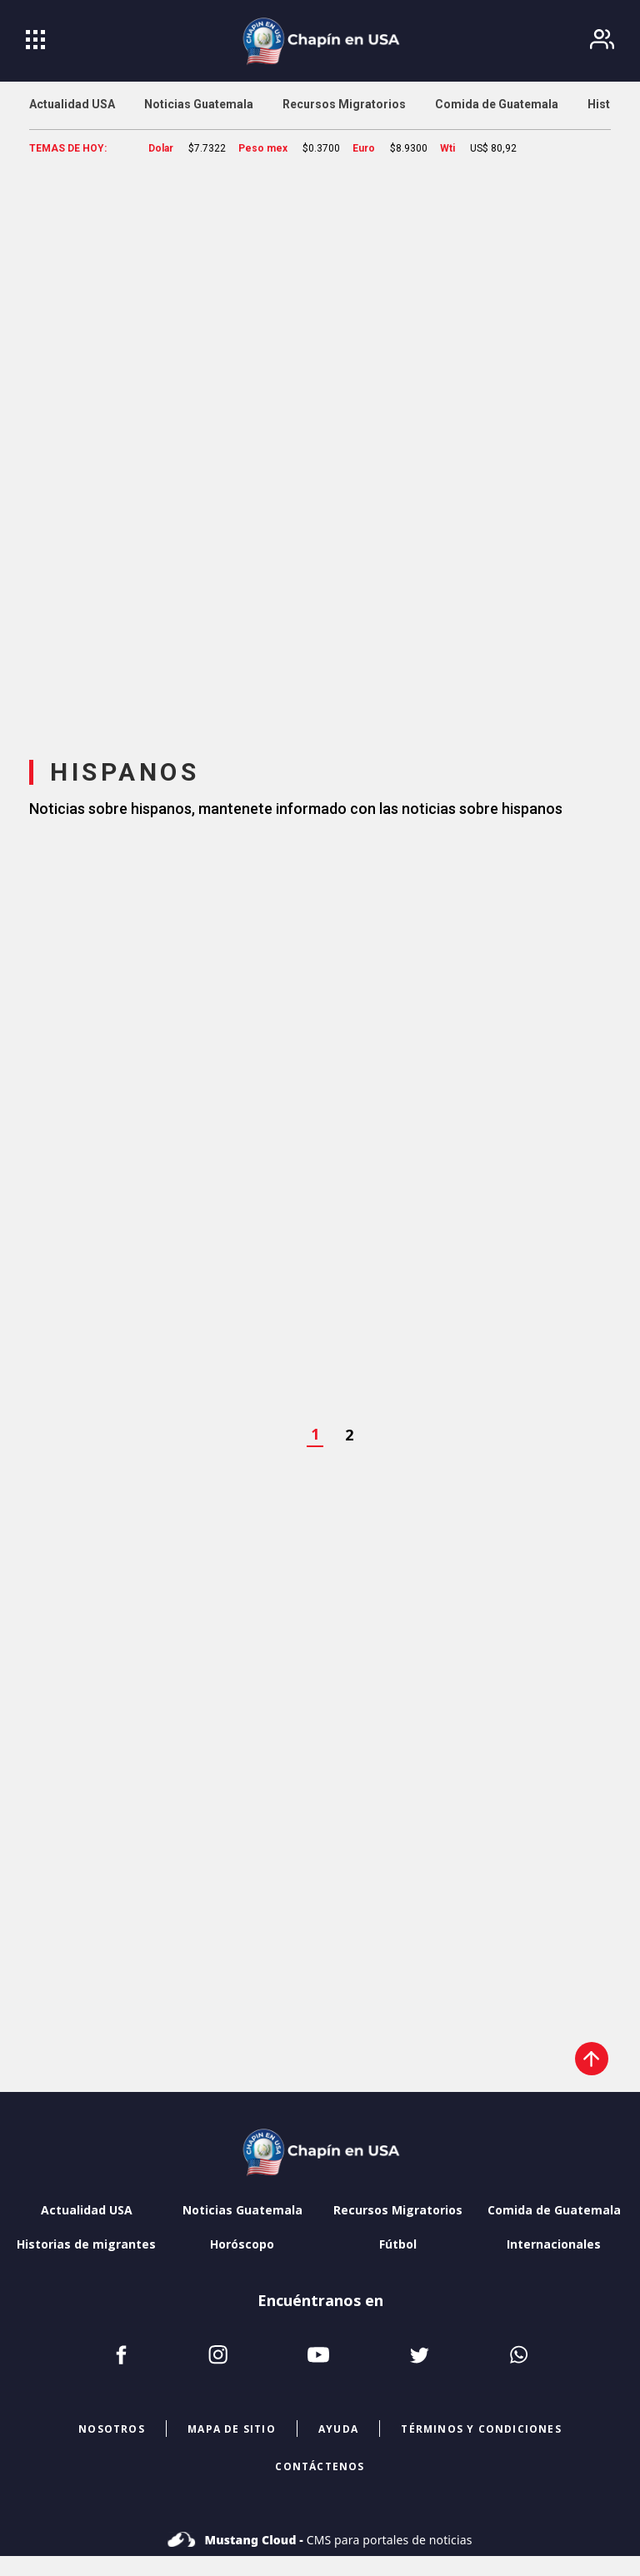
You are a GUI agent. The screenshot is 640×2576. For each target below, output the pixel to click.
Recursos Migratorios (397, 2210)
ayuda (338, 2429)
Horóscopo (242, 2244)
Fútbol (398, 2244)
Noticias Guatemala (242, 2210)
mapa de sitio (232, 2429)
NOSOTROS (111, 2429)
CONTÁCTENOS (319, 2466)
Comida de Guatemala (554, 2210)
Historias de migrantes (86, 2244)
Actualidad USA (86, 2210)
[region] (320, 446)
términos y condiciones (481, 2429)
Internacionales (554, 2244)
